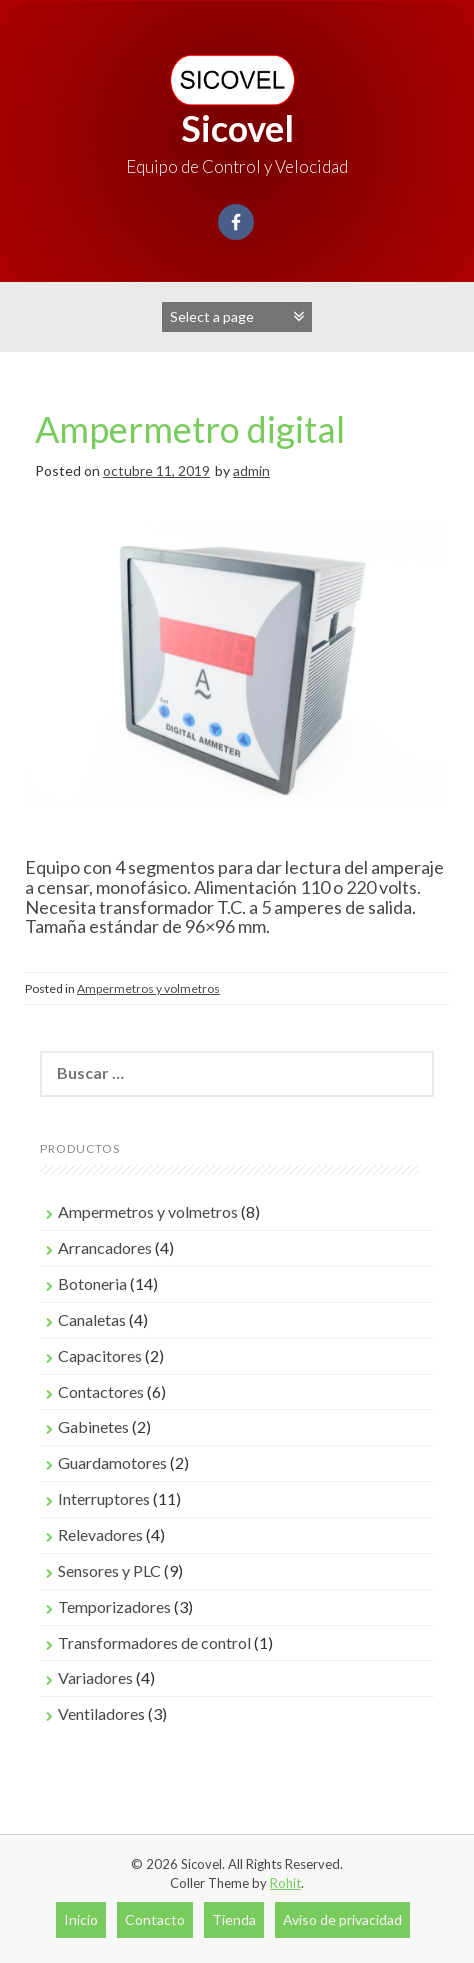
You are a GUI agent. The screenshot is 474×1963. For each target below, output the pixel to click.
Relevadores (100, 1534)
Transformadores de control (154, 1642)
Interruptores (104, 1498)
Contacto (155, 1919)
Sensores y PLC (109, 1570)
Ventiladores (101, 1713)
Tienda (234, 1919)
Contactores (101, 1391)
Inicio (81, 1919)
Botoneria (92, 1283)
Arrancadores (105, 1247)
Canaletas (92, 1319)
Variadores (95, 1677)
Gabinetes (93, 1426)
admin (251, 470)
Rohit (285, 1883)
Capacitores (100, 1355)
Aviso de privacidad (342, 1919)
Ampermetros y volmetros (148, 988)
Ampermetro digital (190, 429)
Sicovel (237, 128)
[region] (237, 686)
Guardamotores (112, 1462)
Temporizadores (114, 1606)
